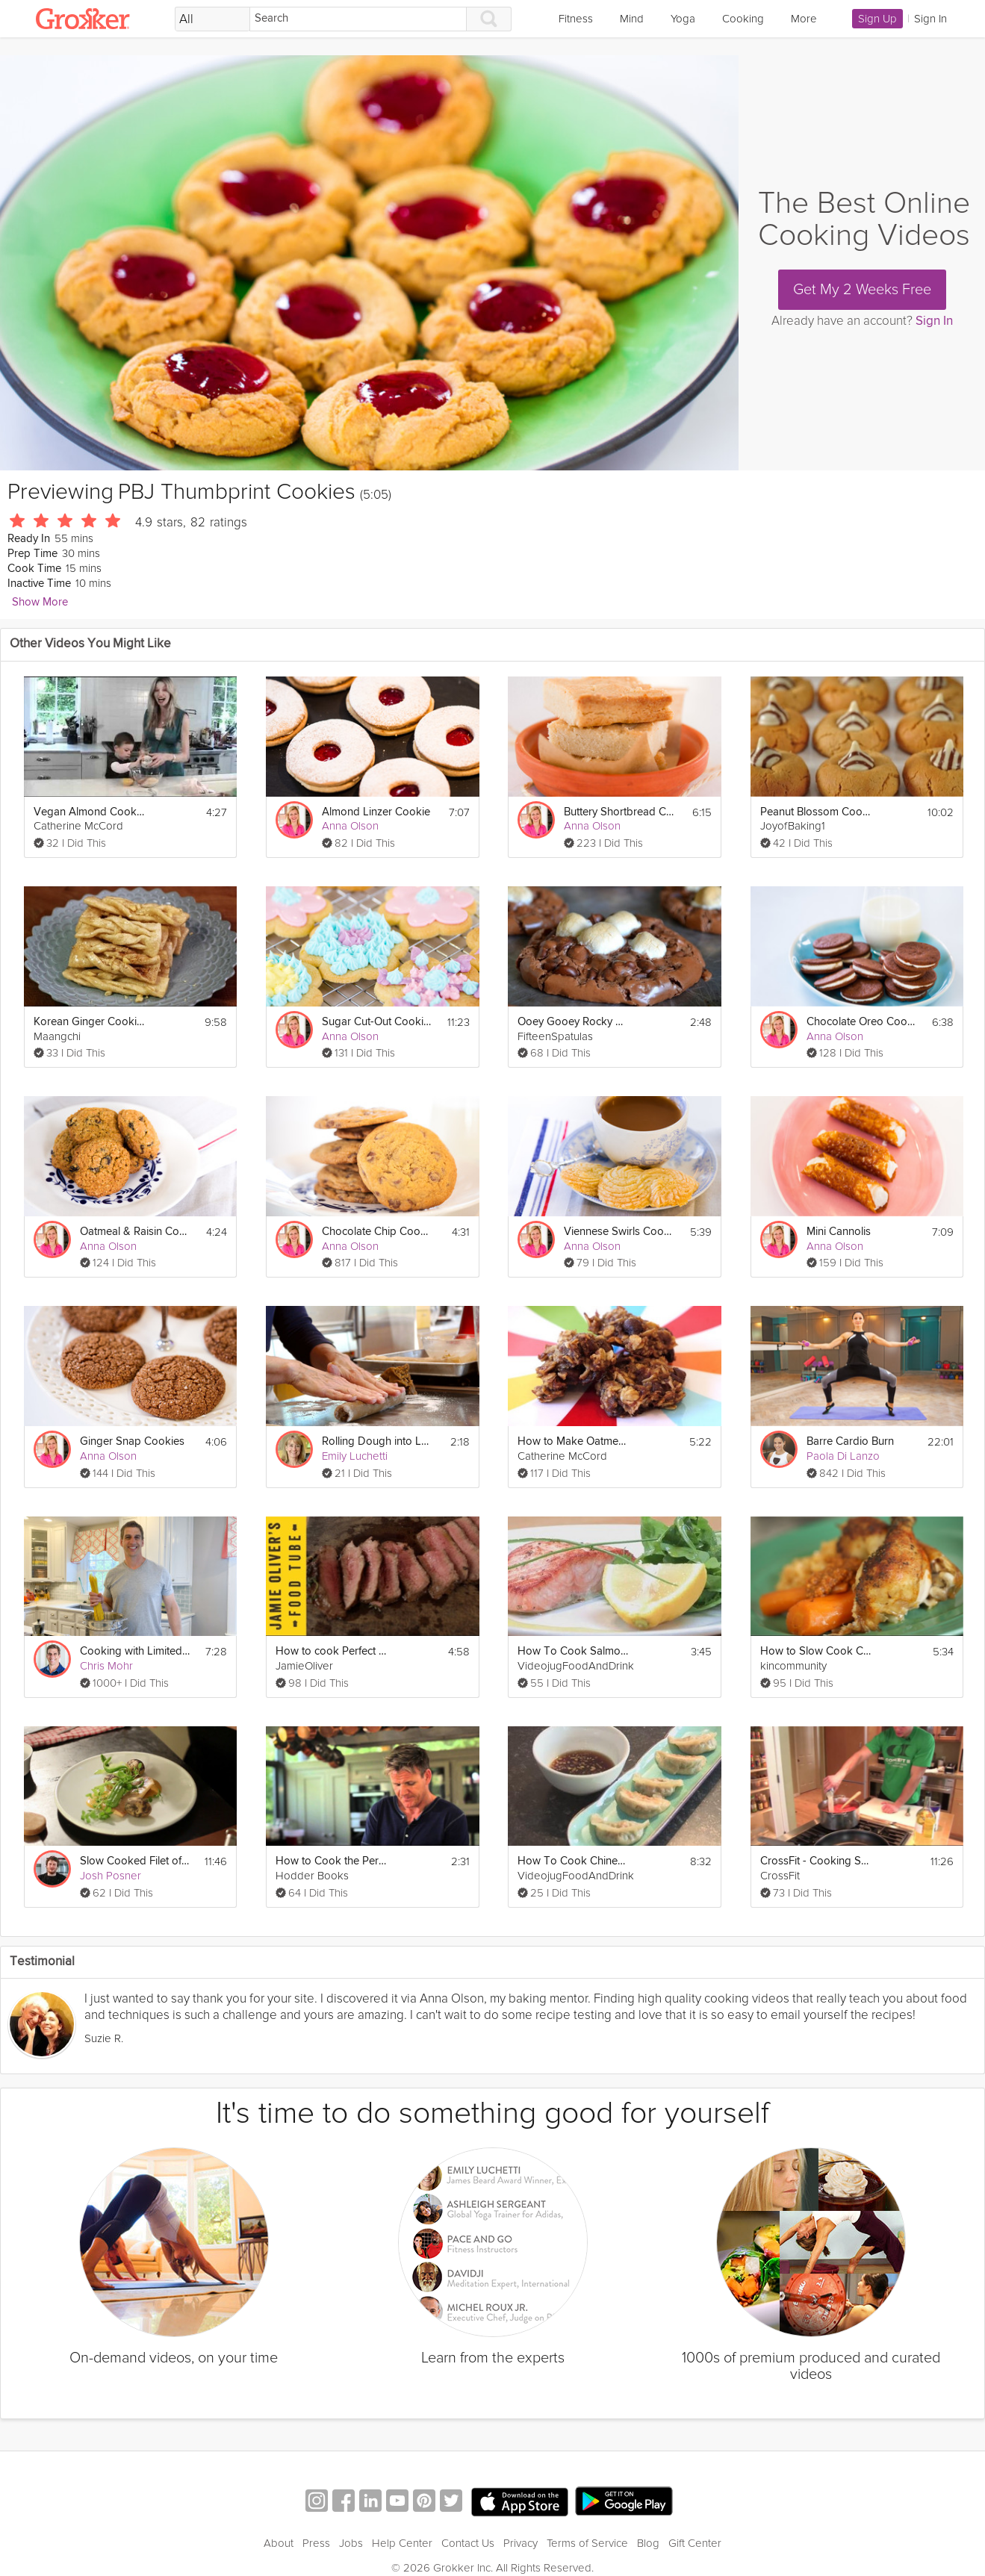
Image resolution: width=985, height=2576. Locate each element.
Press (316, 2543)
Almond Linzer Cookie (376, 812)
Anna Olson (350, 826)
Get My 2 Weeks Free (862, 290)
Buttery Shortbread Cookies (620, 812)
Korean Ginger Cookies (90, 1021)
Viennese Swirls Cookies (620, 1231)
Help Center (402, 2543)
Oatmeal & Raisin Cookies (136, 1231)
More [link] (804, 18)
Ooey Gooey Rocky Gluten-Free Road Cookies (574, 1021)
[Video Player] (369, 262)
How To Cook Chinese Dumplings (574, 1861)
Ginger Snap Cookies (132, 1441)
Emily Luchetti (355, 1456)
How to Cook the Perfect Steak (332, 1861)
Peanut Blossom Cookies (816, 812)
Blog (648, 2543)
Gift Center (694, 2543)
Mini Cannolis (839, 1231)
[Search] (358, 19)
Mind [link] (632, 18)
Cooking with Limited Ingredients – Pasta (136, 1651)
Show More (40, 602)
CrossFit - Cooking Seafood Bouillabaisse (816, 1861)
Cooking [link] (743, 18)
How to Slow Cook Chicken (816, 1651)
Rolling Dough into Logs (378, 1441)
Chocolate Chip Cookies (378, 1231)
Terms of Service (587, 2543)
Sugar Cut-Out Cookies (378, 1021)
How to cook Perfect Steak (332, 1651)
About (278, 2543)
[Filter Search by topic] (212, 19)
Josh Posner (110, 1875)
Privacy (520, 2543)
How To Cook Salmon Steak (574, 1651)
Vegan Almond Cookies (90, 812)
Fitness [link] (576, 18)
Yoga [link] (683, 18)
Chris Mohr (106, 1666)
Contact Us (467, 2543)
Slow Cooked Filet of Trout (136, 1861)
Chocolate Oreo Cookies (863, 1021)
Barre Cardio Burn (850, 1441)
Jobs (351, 2543)
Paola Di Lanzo (843, 1456)
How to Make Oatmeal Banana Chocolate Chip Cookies (574, 1441)
